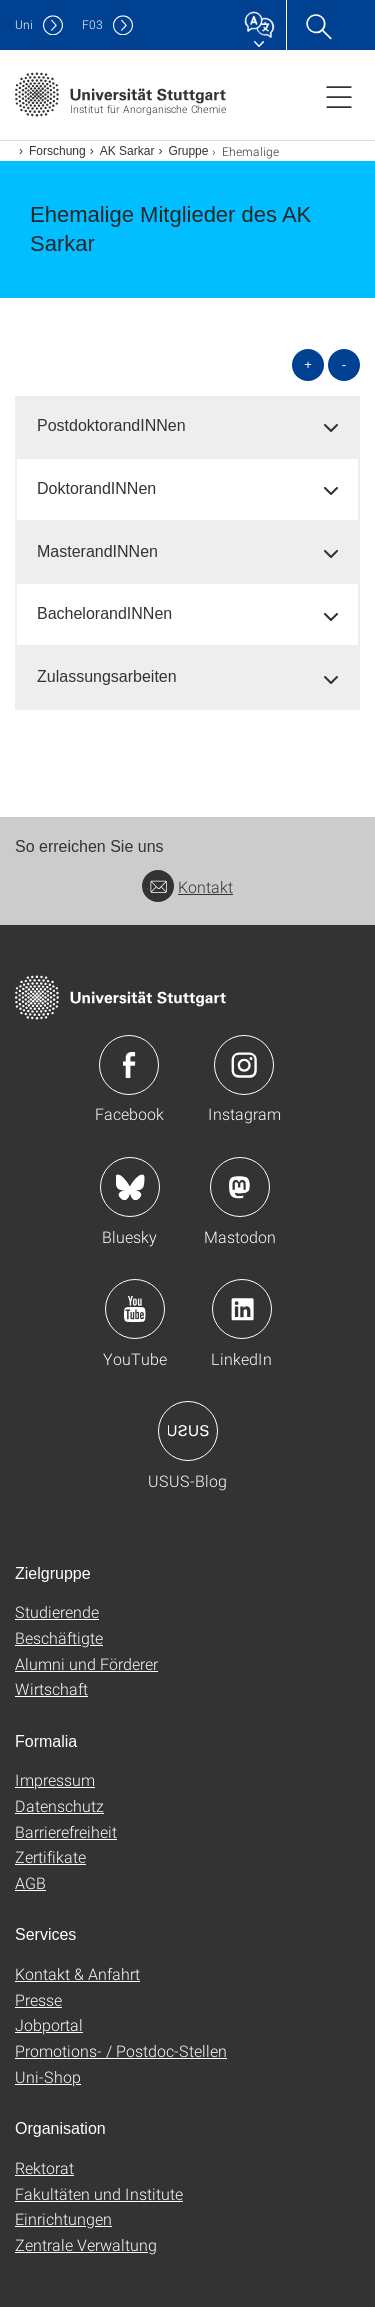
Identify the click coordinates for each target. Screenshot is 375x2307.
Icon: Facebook (129, 1065)
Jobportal (49, 2024)
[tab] (187, 426)
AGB (30, 1882)
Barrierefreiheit (66, 1831)
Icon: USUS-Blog (188, 1431)
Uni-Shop (48, 2076)
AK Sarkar (127, 151)
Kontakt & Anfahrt (77, 1973)
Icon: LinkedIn (242, 1309)
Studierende (57, 1611)
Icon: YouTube (135, 1309)
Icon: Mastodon (240, 1187)
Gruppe (188, 151)
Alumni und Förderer (86, 1663)
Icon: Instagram (244, 1065)
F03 (92, 24)
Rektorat (44, 2167)
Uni (24, 24)
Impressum (55, 1779)
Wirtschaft (51, 1688)
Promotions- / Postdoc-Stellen (121, 2050)
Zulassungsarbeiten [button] (107, 676)
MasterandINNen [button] (97, 551)
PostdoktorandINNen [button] (111, 425)
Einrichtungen (63, 2218)
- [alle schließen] (344, 364)
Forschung (57, 151)
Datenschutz (59, 1805)
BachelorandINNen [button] (104, 613)
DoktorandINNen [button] (96, 488)
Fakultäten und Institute (99, 2193)
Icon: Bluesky (130, 1187)
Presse (38, 1999)
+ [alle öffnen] (308, 364)
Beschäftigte (59, 1637)
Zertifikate (50, 1856)
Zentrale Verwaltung (86, 2244)
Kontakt (187, 886)
